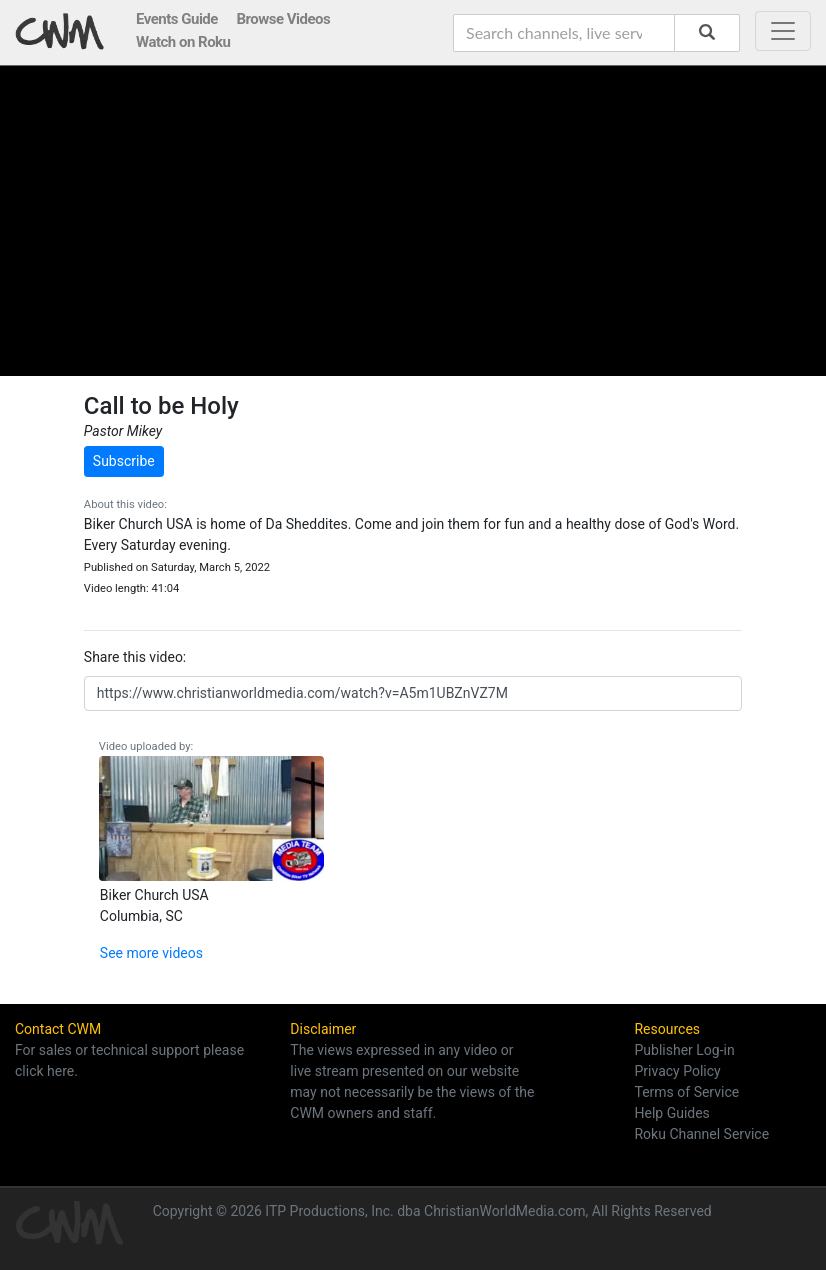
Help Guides (671, 1113)
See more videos (151, 953)
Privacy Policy (677, 1071)
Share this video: (135, 657)
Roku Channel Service (701, 1134)
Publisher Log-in (684, 1050)
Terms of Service (686, 1092)
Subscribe (124, 461)
